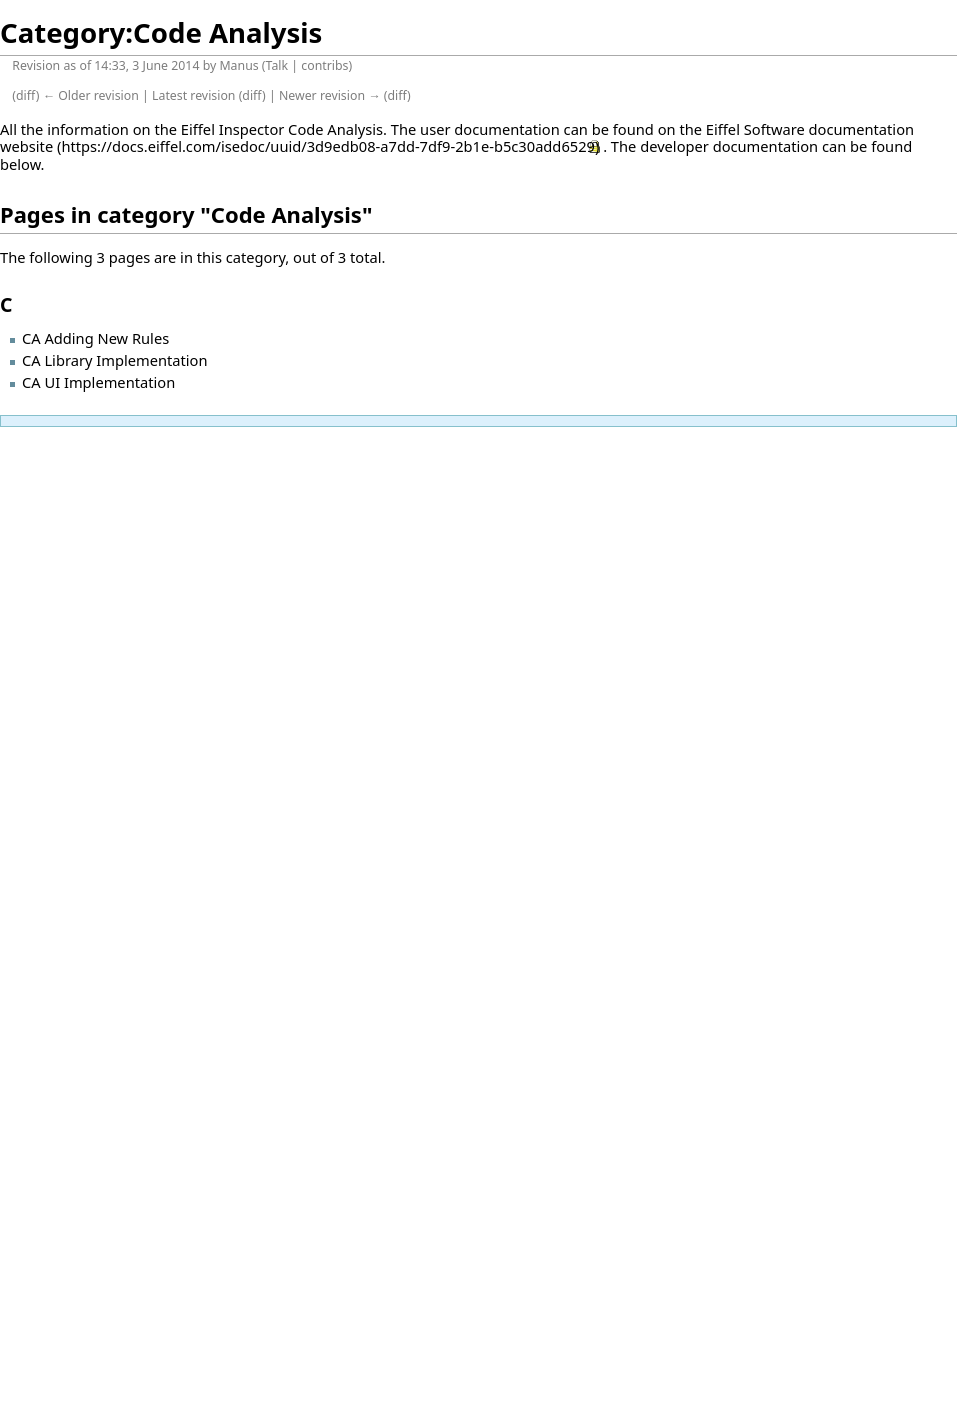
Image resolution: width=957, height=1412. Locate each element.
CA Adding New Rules (95, 338)
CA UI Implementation (98, 382)
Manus (238, 65)
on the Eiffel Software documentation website (457, 138)
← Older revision (91, 95)
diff (26, 95)
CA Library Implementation (115, 360)
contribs (324, 65)
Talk (277, 65)
